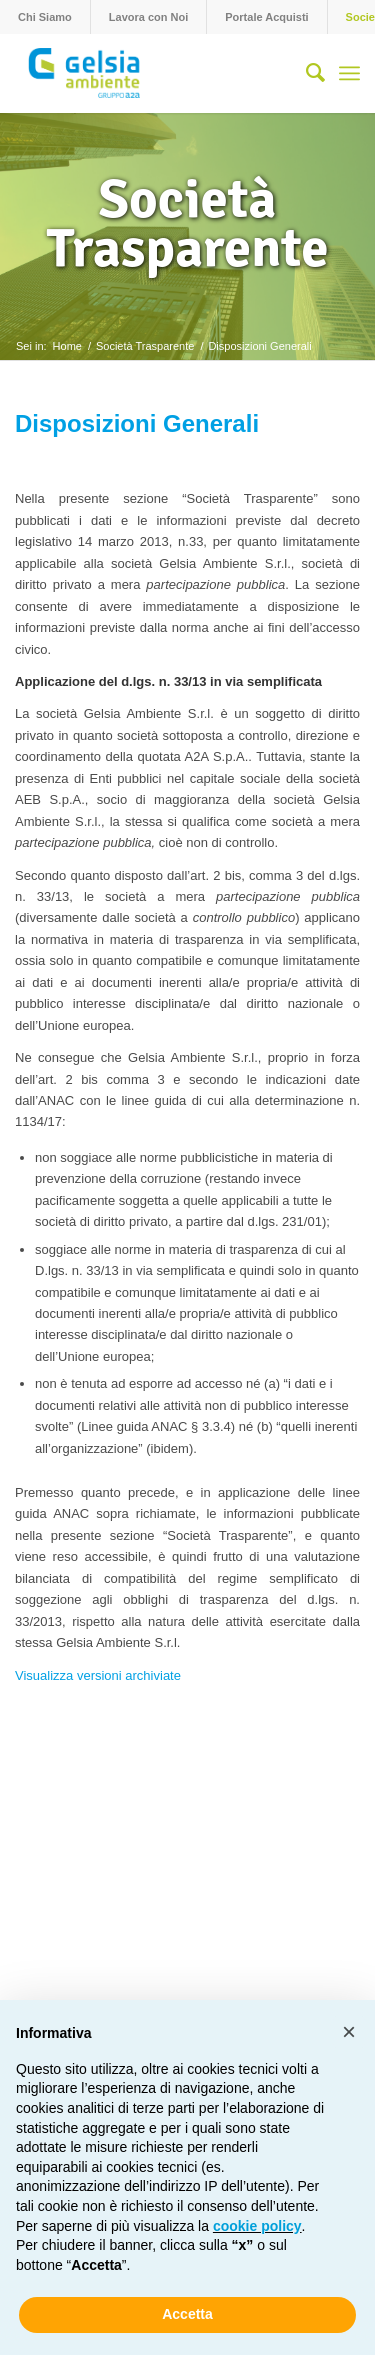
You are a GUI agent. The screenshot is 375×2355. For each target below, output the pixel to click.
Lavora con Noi (148, 17)
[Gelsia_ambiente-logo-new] (153, 73)
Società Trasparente (187, 223)
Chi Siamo (45, 17)
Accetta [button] (187, 2314)
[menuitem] (45, 17)
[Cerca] (305, 73)
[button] (349, 2032)
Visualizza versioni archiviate (98, 1675)
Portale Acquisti (266, 17)
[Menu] (349, 73)
